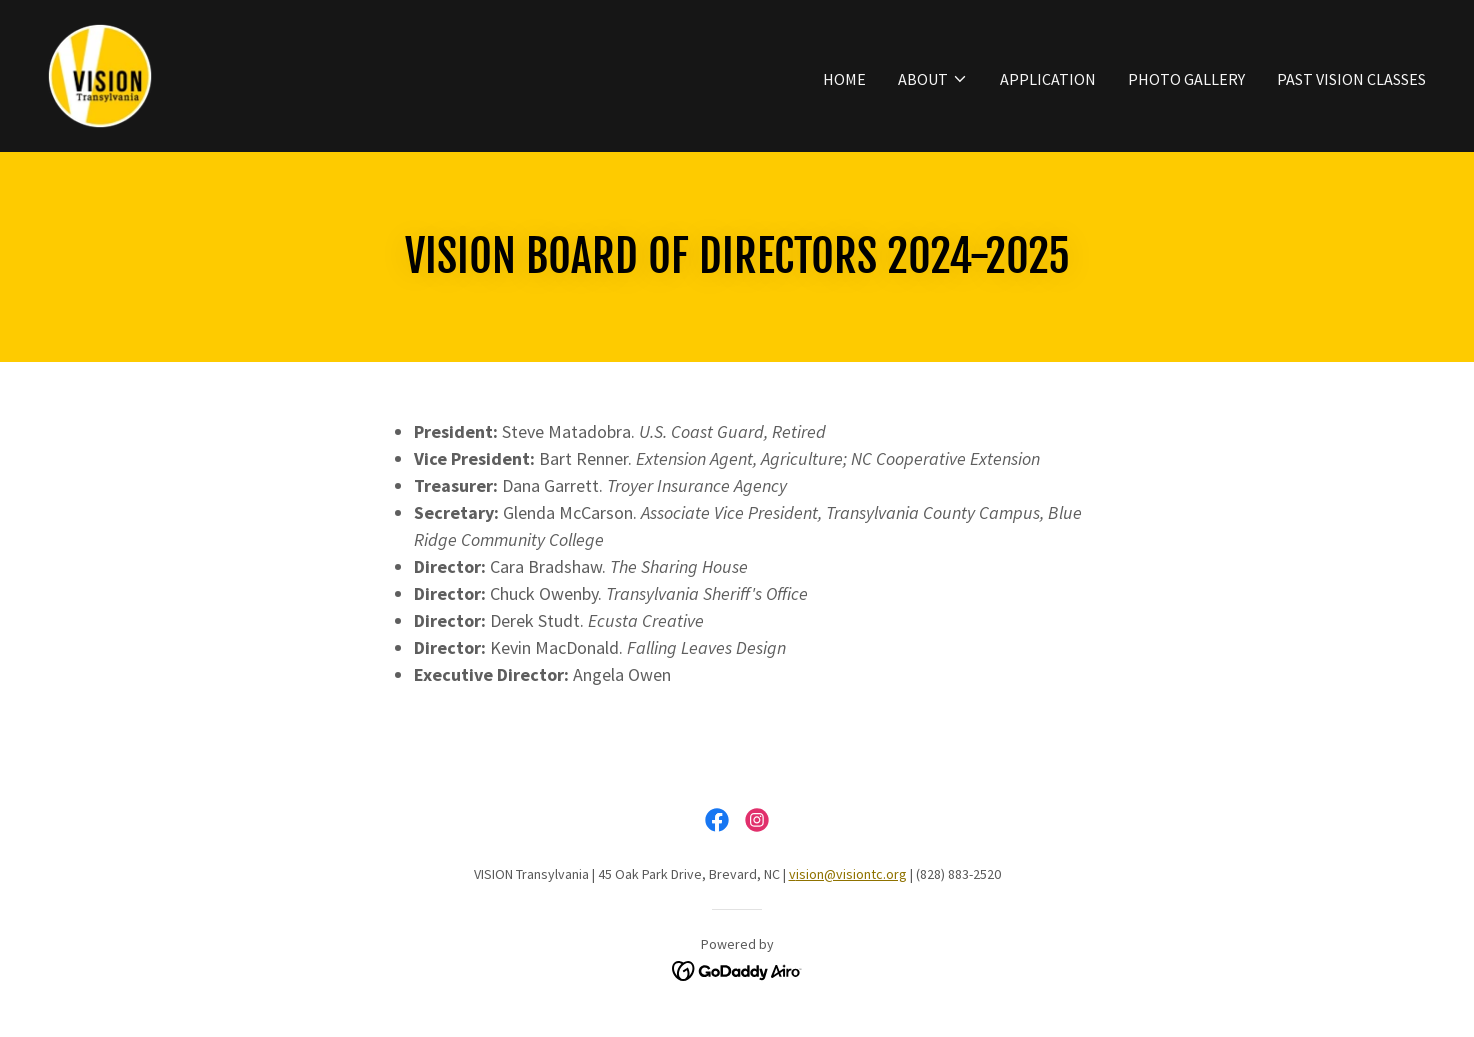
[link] (100, 74)
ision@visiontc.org (851, 874)
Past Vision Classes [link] (1351, 79)
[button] (933, 79)
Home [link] (844, 79)
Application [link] (1048, 79)
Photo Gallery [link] (1186, 79)
